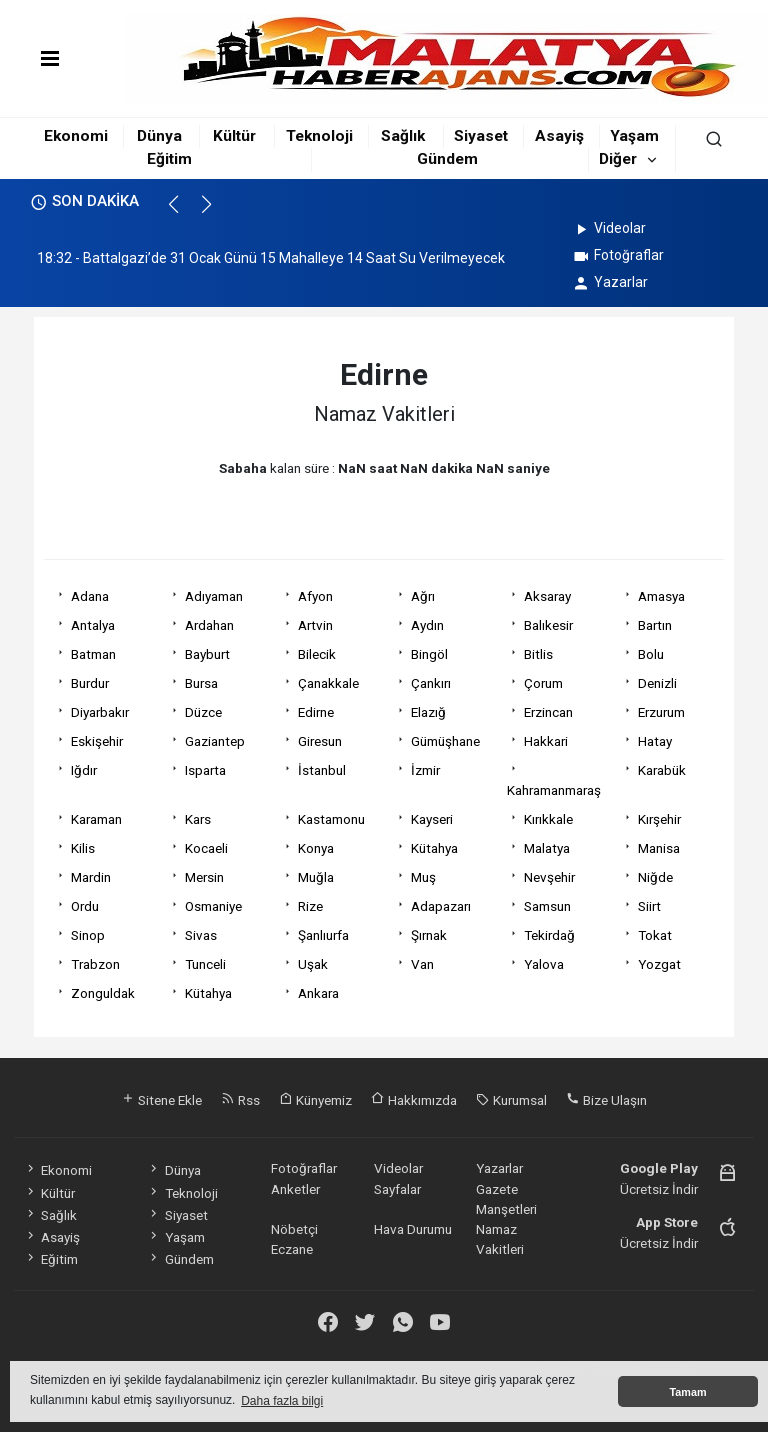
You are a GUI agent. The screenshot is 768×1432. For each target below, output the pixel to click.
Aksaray (547, 596)
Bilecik (317, 654)
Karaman (96, 819)
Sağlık (403, 136)
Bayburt (207, 654)
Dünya (159, 136)
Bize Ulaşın (606, 1100)
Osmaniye (213, 906)
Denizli (657, 683)
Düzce (203, 712)
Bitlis (538, 654)
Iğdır (84, 770)
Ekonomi (76, 136)
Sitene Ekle (161, 1100)
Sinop (88, 935)
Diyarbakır (100, 712)
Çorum (543, 683)
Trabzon (95, 964)
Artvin (315, 625)
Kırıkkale (548, 819)
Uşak (313, 964)
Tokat (655, 935)
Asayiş (559, 136)
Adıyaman (214, 596)
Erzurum (661, 712)
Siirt (649, 906)
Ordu (85, 906)
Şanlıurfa (323, 935)
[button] (182, 213)
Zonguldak (103, 993)
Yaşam (634, 136)
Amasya (661, 596)
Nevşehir (549, 877)
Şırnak (429, 935)
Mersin (204, 877)
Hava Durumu (413, 1229)
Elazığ (428, 712)
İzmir (425, 770)
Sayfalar (397, 1189)
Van (422, 964)
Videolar (608, 228)
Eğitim (169, 159)
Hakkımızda (414, 1100)
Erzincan (548, 712)
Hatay (655, 741)
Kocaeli (206, 848)
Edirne (316, 712)
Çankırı (431, 683)
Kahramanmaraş (554, 790)
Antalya (93, 625)
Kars (198, 819)
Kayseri (432, 819)
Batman (93, 654)
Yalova (544, 964)
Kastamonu (331, 819)
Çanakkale (328, 683)
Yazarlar (609, 282)
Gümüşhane (445, 741)
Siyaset (481, 136)
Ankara (318, 993)
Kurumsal (511, 1100)
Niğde (655, 877)
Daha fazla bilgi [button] (282, 1401)
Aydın (427, 625)
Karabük (662, 770)
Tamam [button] (687, 1392)
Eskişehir (97, 741)
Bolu (651, 654)
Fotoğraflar (617, 255)
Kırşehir (659, 819)
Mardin (91, 877)
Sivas (201, 935)
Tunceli (205, 964)
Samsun (547, 906)
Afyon (315, 596)
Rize (310, 906)
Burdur (90, 683)
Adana (90, 596)
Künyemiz (315, 1100)
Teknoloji (319, 136)
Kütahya (434, 848)
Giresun (320, 741)
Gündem (447, 159)
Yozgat (659, 964)
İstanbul (322, 770)
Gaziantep (215, 741)
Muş (423, 877)
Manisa (659, 848)
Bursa (201, 683)
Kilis (83, 848)
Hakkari (546, 741)
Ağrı (423, 596)
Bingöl (429, 654)
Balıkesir (548, 625)
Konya (316, 848)
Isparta (205, 770)
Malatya (547, 848)
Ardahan (209, 625)
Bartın (655, 625)
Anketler (295, 1189)
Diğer (618, 159)
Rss (240, 1100)
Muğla (316, 877)
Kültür (234, 136)
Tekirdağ (549, 935)
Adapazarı (441, 906)
